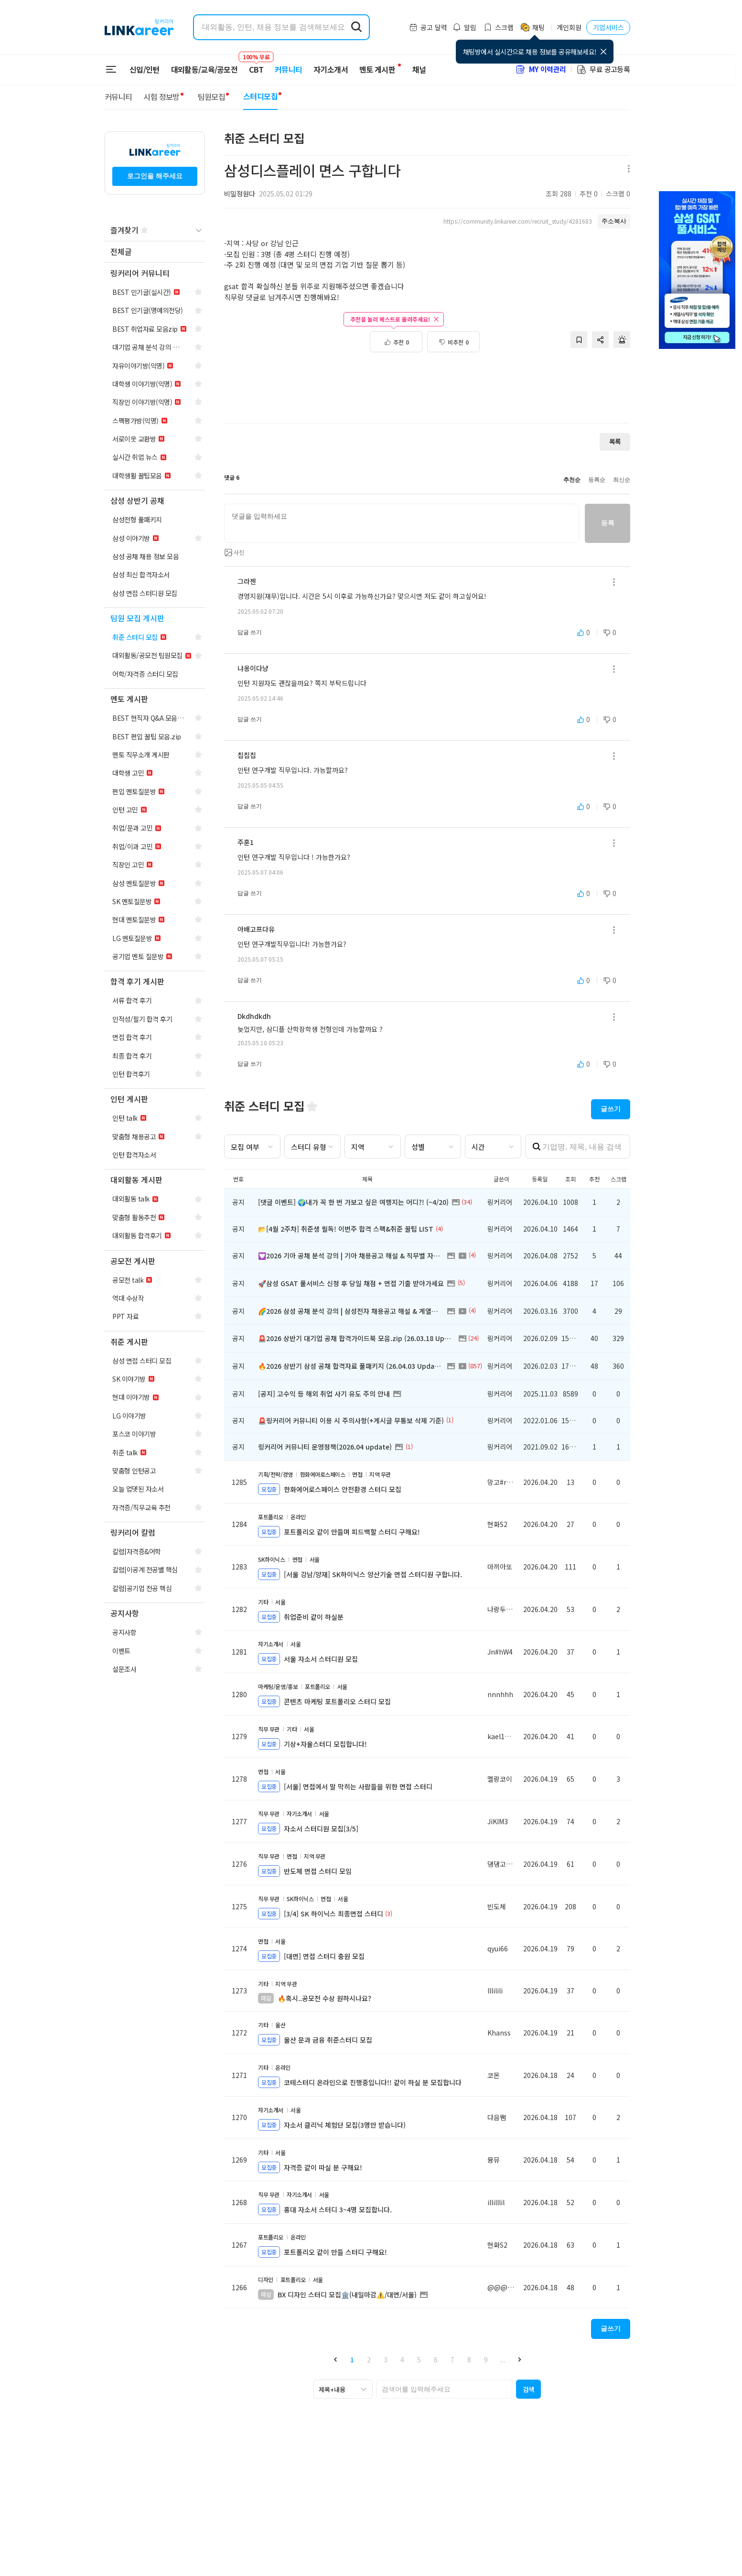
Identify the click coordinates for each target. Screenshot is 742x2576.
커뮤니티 (288, 69)
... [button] (502, 2359)
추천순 (572, 479)
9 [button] (486, 2359)
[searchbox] (444, 2389)
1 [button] (352, 2359)
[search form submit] (356, 27)
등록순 (596, 479)
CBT (256, 65)
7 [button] (452, 2359)
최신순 (621, 479)
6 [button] (436, 2359)
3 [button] (385, 2359)
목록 (615, 441)
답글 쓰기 (249, 632)
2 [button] (369, 2359)
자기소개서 (330, 69)
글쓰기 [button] (611, 1109)
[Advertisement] (427, 383)
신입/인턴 (144, 69)
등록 (607, 523)
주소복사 (614, 221)
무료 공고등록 (603, 69)
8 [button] (469, 2359)
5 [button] (419, 2359)
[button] (335, 2359)
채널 (419, 69)
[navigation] (155, 252)
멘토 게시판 (377, 69)
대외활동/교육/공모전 (204, 69)
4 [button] (402, 2359)
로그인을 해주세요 (155, 176)
